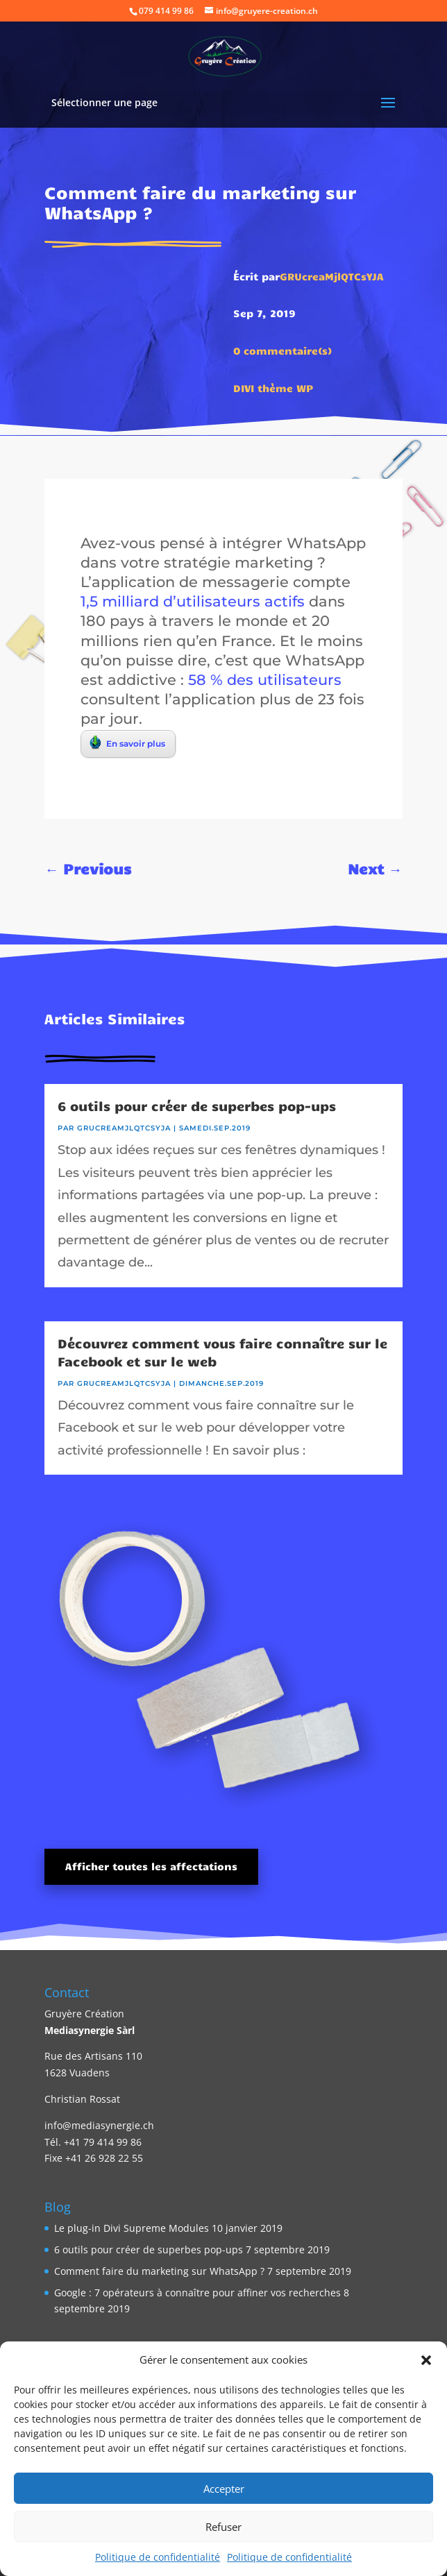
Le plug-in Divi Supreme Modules (131, 2228)
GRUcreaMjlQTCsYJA (332, 276)
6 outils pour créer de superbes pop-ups (197, 1105)
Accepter (223, 2489)
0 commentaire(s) (282, 350)
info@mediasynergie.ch (99, 2125)
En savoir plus (127, 742)
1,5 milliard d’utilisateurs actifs (193, 601)
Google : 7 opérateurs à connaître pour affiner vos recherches (197, 2292)
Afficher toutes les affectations (151, 1866)
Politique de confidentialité (157, 2557)
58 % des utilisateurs (264, 679)
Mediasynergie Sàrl (89, 2030)
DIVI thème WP (273, 388)
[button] (426, 2360)
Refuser (223, 2527)
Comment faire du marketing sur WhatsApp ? (159, 2271)
